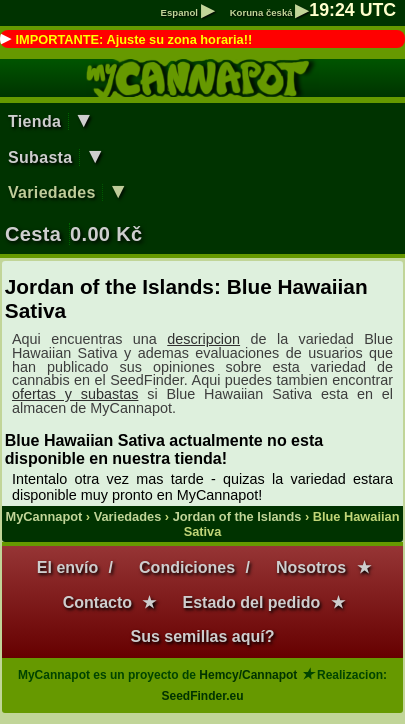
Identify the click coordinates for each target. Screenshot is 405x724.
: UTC (352, 10)
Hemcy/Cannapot (248, 675)
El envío (67, 567)
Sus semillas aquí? (202, 636)
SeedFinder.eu (202, 696)
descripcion (203, 339)
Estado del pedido (251, 602)
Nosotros (311, 567)
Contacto (97, 602)
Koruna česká (269, 12)
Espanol (187, 12)
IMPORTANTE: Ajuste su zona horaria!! (133, 39)
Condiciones (187, 567)
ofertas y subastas (75, 394)
